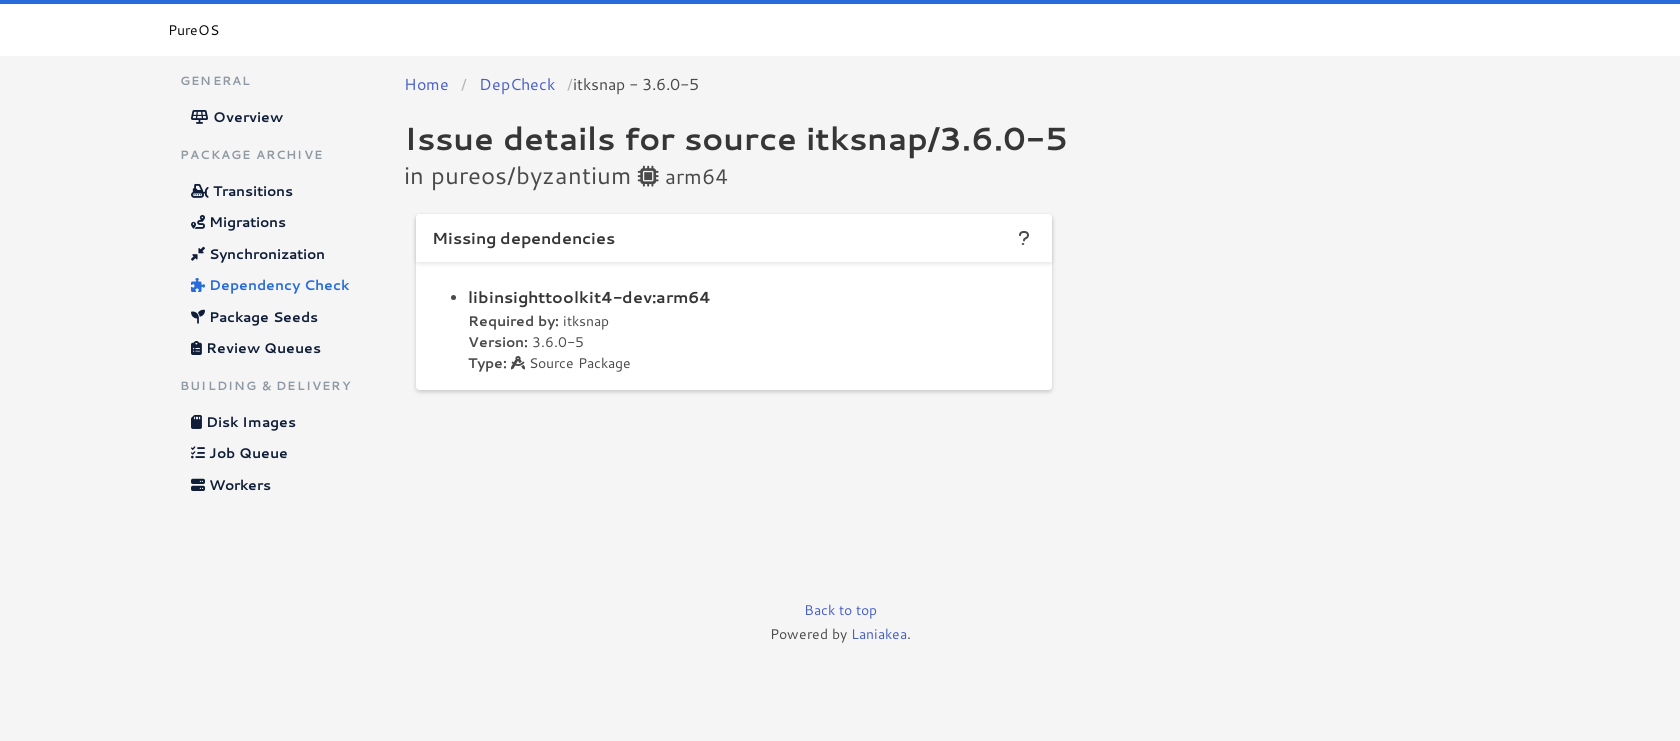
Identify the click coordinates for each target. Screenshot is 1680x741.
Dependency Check (270, 285)
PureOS (193, 30)
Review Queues (256, 348)
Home (426, 83)
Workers (231, 485)
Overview (237, 117)
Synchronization (258, 254)
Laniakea (879, 634)
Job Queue (239, 453)
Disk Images (243, 422)
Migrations (238, 222)
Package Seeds (254, 317)
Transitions (242, 191)
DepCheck (517, 83)
